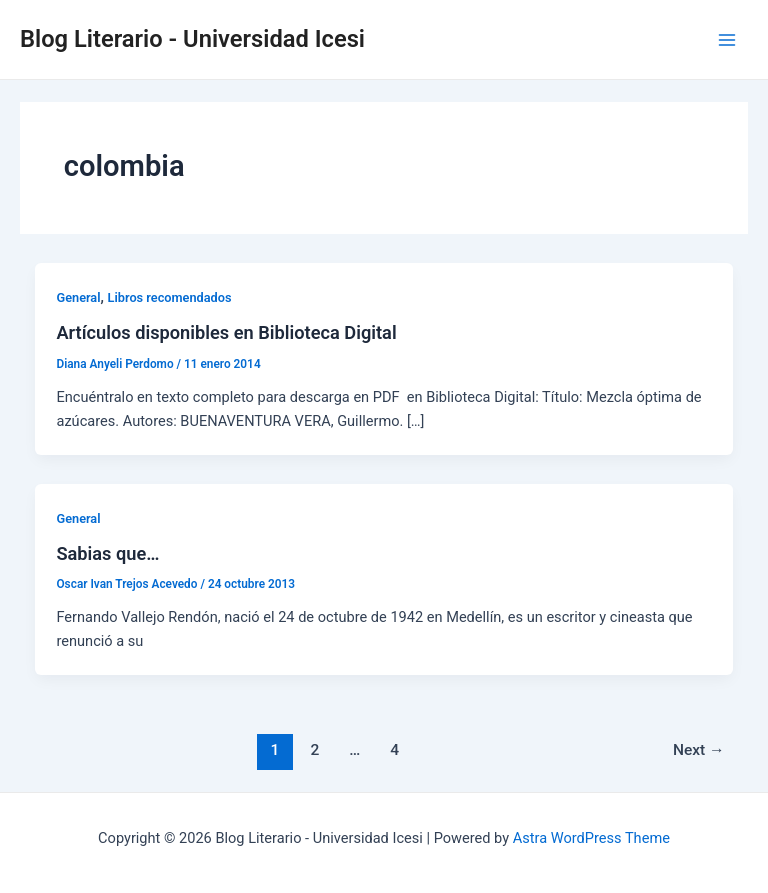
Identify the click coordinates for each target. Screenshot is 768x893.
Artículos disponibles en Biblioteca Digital (226, 332)
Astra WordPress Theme (591, 838)
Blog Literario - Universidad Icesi (192, 39)
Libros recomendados (170, 297)
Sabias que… (107, 553)
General (78, 297)
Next (699, 750)
